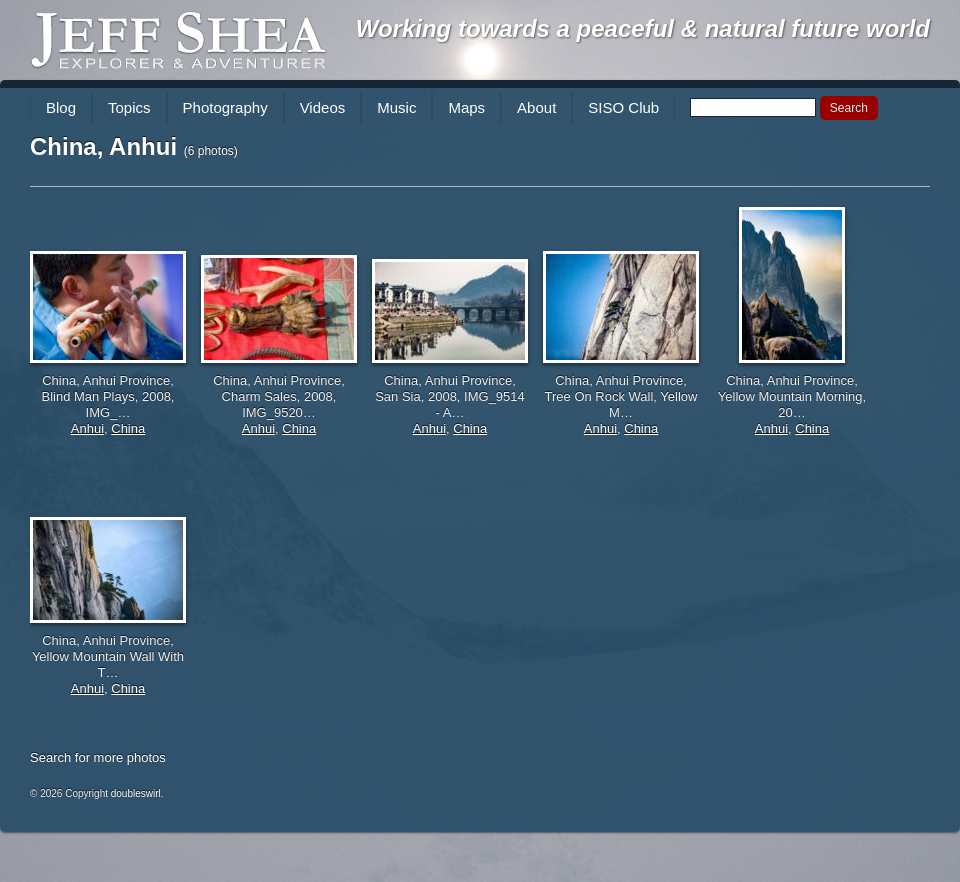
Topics (129, 107)
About (536, 107)
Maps (466, 107)
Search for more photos (98, 757)
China (128, 428)
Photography (225, 107)
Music (396, 107)
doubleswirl (136, 793)
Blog (61, 107)
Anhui (87, 428)
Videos (323, 107)
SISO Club (623, 107)
